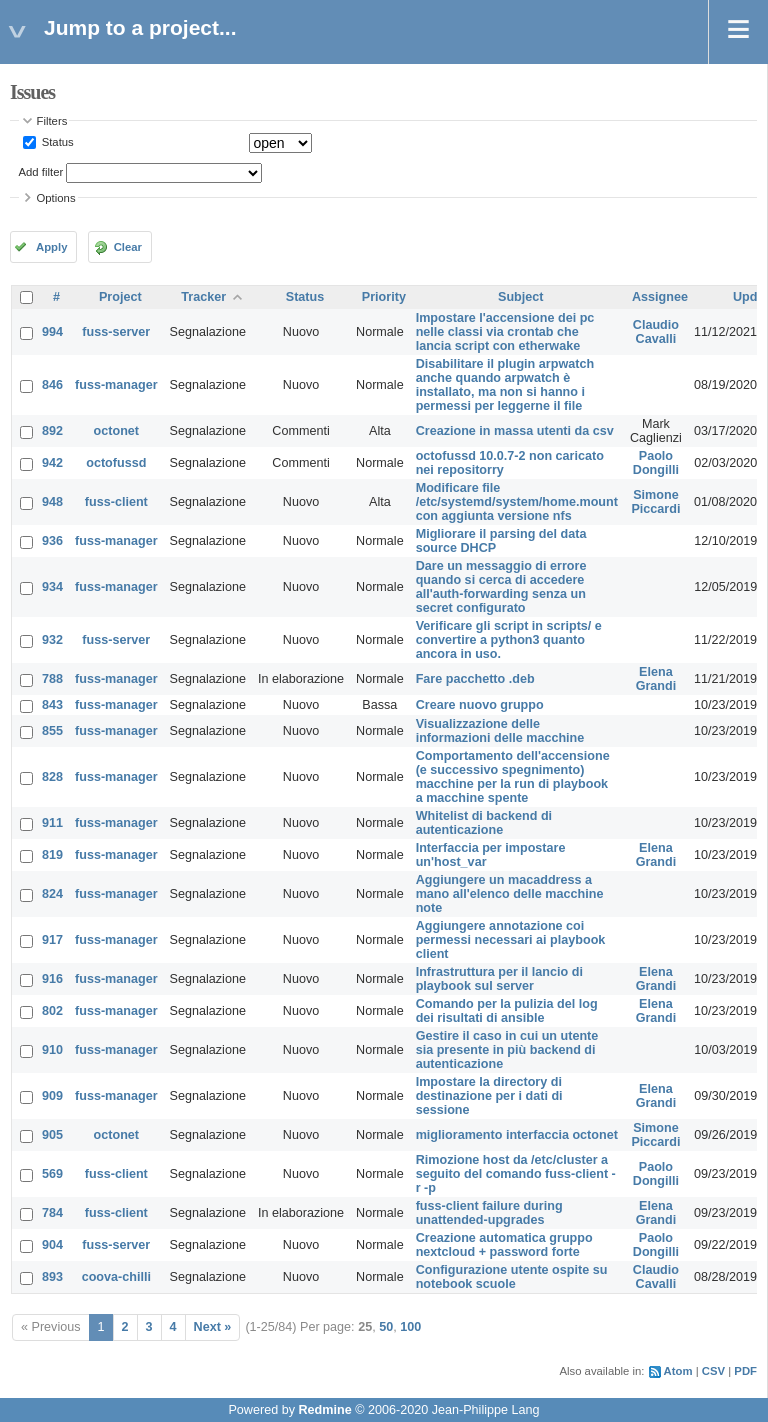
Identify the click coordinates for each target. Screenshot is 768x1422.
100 (410, 1327)
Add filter (41, 172)
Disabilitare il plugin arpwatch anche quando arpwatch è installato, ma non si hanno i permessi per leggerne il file (505, 385)
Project (120, 297)
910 (52, 1050)
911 (52, 823)
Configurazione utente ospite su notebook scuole (512, 1277)
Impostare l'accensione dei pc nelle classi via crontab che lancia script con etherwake (505, 332)
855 (52, 731)
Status (56, 142)
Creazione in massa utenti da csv (515, 431)
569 (52, 1174)
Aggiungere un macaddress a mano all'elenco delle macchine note (510, 894)
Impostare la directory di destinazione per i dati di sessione (489, 1096)
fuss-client (116, 502)
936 (52, 541)
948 (52, 502)
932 (52, 640)
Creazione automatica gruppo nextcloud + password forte (504, 1245)
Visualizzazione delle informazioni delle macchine (500, 731)
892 (52, 431)
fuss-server (116, 332)
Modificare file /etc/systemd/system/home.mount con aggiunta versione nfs (517, 502)
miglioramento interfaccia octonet (517, 1135)
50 (386, 1327)
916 (52, 979)
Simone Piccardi (655, 502)
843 (52, 705)
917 (52, 940)
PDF (745, 1371)
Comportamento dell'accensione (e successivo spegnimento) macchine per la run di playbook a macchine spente (513, 777)
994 (52, 332)
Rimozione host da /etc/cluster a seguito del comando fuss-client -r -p (516, 1174)
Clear (128, 247)
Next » (213, 1327)
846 (52, 385)
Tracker (203, 297)
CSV (713, 1371)
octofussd (116, 463)
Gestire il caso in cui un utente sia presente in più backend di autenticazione (507, 1050)
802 (52, 1011)
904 (52, 1245)
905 (52, 1135)
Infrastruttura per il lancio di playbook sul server (499, 979)
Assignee (660, 297)
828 (52, 777)
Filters (52, 121)
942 (52, 463)
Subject (521, 297)
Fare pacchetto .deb (475, 679)
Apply (51, 247)
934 (52, 587)
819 (52, 855)
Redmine (324, 1410)
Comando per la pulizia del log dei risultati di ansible (507, 1011)
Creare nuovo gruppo (480, 705)
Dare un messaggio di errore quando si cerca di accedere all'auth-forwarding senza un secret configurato (501, 587)
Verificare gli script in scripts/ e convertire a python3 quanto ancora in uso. (509, 640)
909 (52, 1096)
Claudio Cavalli (656, 332)
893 (52, 1277)
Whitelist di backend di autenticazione (484, 823)
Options (56, 198)
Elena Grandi (656, 679)
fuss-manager (116, 385)
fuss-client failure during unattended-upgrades (489, 1213)
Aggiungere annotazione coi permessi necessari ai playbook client (511, 940)
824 (52, 894)
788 (52, 679)
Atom (678, 1371)
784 (52, 1213)
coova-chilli (116, 1277)
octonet (116, 431)
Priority (384, 297)
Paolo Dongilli (656, 463)
